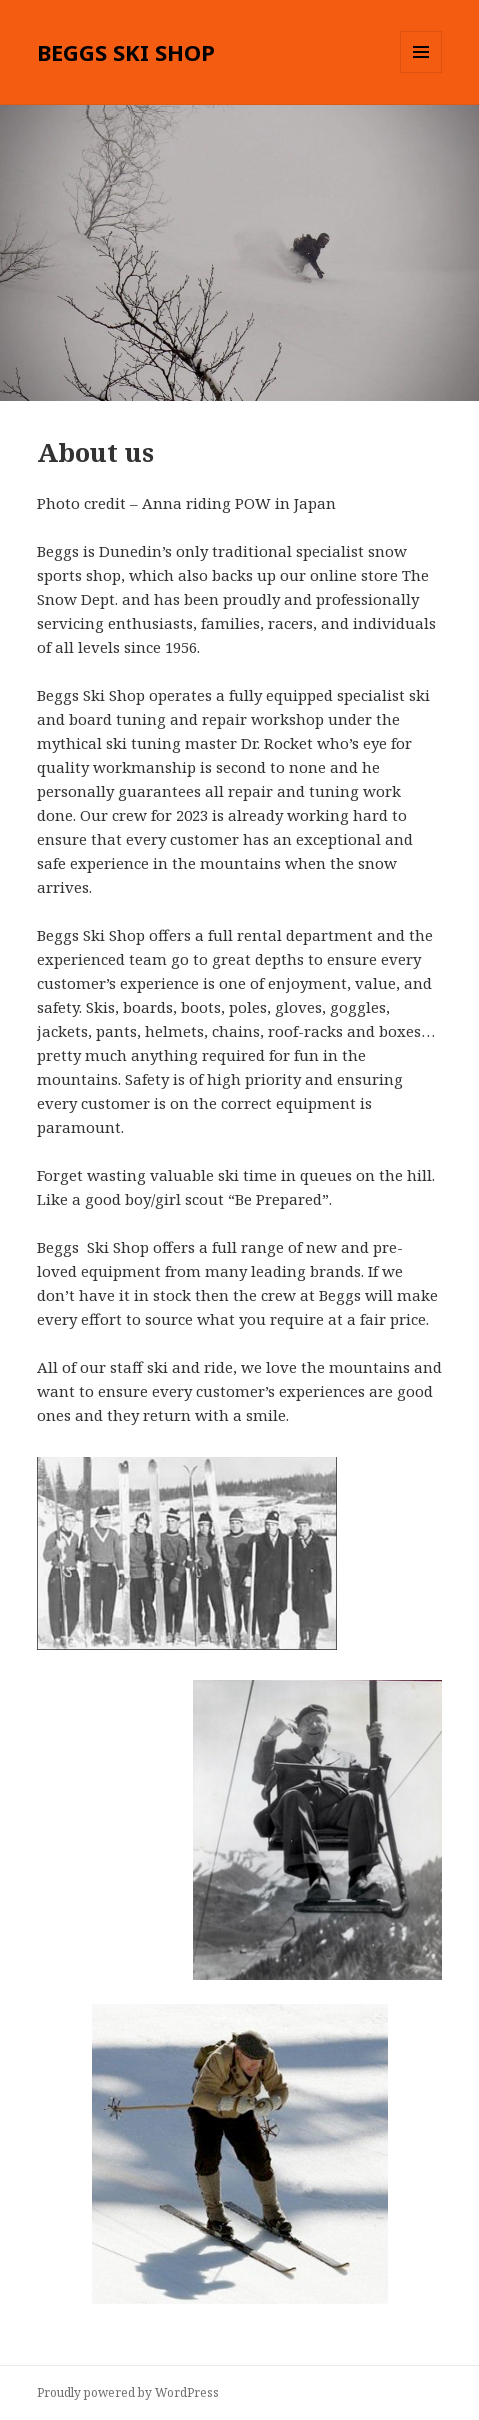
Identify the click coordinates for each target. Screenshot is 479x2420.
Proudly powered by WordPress (128, 2392)
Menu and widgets (421, 72)
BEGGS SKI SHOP (126, 52)
